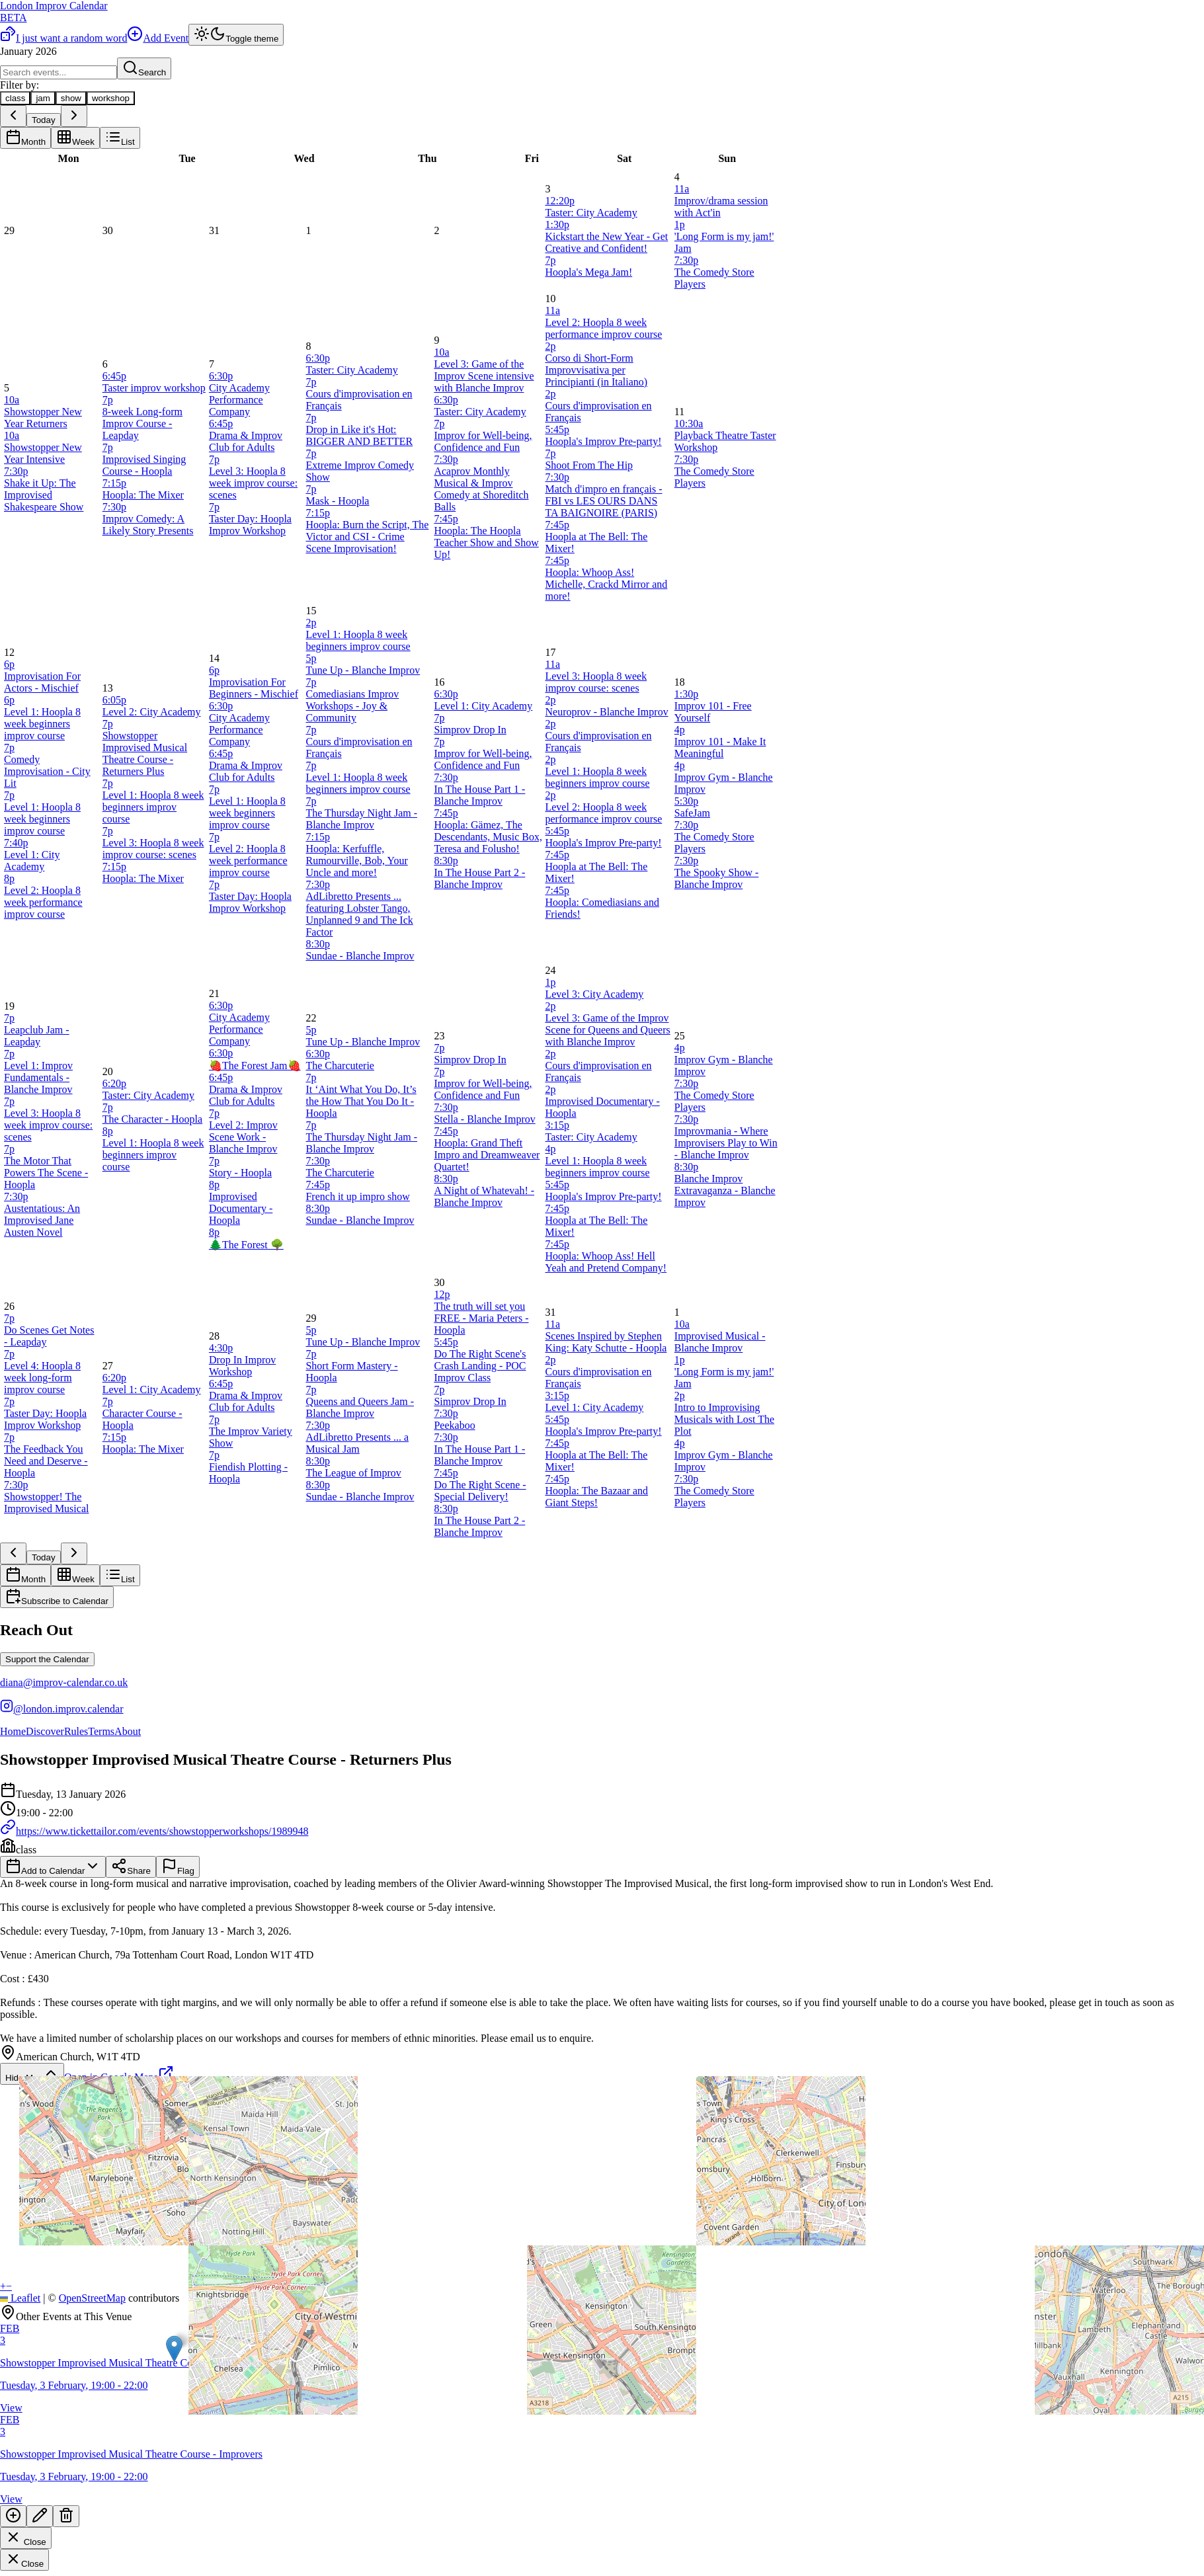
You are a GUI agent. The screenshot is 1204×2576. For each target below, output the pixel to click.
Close (25, 2538)
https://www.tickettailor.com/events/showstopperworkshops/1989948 (154, 1831)
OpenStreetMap (92, 2298)
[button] (174, 2348)
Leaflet (20, 2298)
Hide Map (32, 2074)
